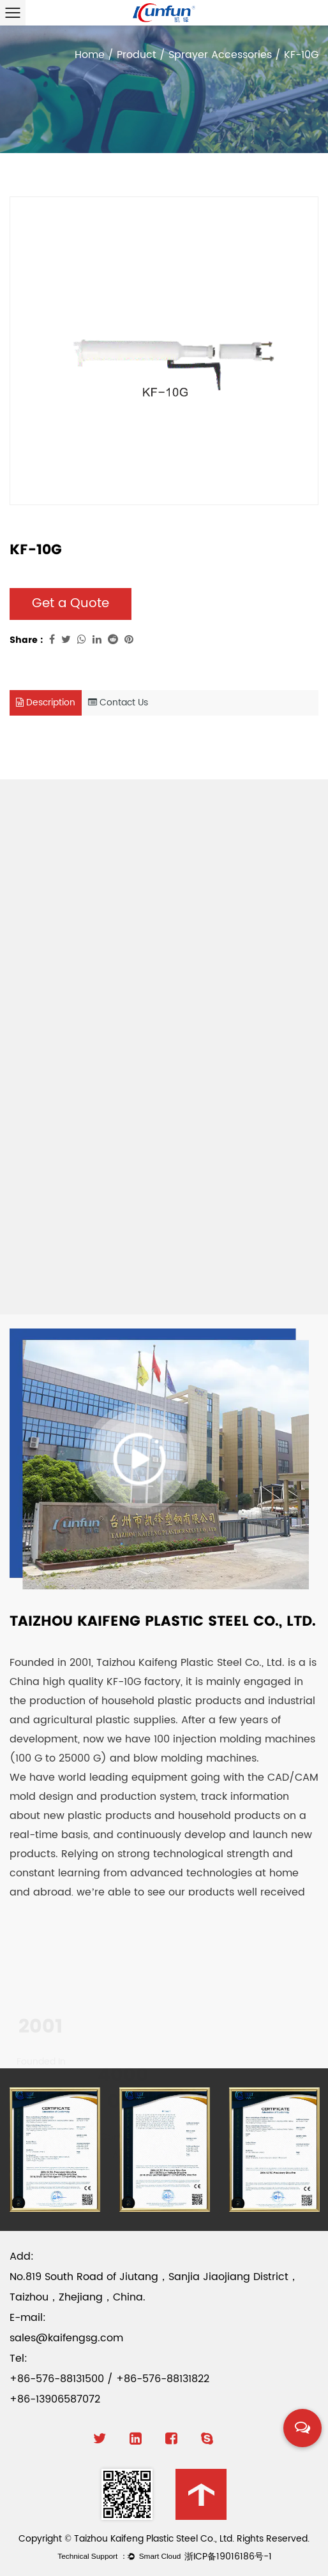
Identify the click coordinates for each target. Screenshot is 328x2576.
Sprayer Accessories (220, 55)
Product (136, 55)
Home (90, 55)
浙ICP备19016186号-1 (228, 2556)
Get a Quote (70, 603)
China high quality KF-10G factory (95, 1682)
